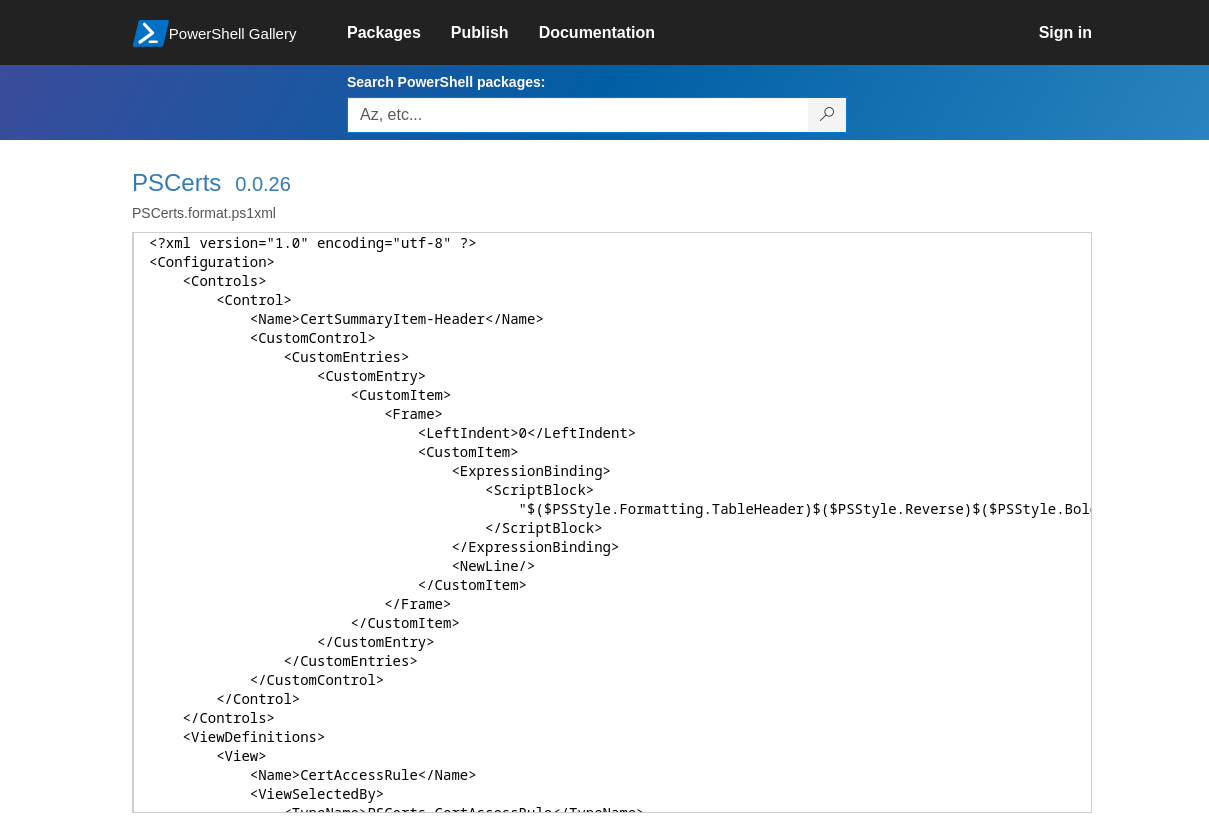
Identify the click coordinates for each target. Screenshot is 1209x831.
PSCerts (176, 182)
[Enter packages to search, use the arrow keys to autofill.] (578, 115)
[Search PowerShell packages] (827, 115)
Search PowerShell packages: (446, 82)
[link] (399, 33)
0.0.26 (263, 184)
